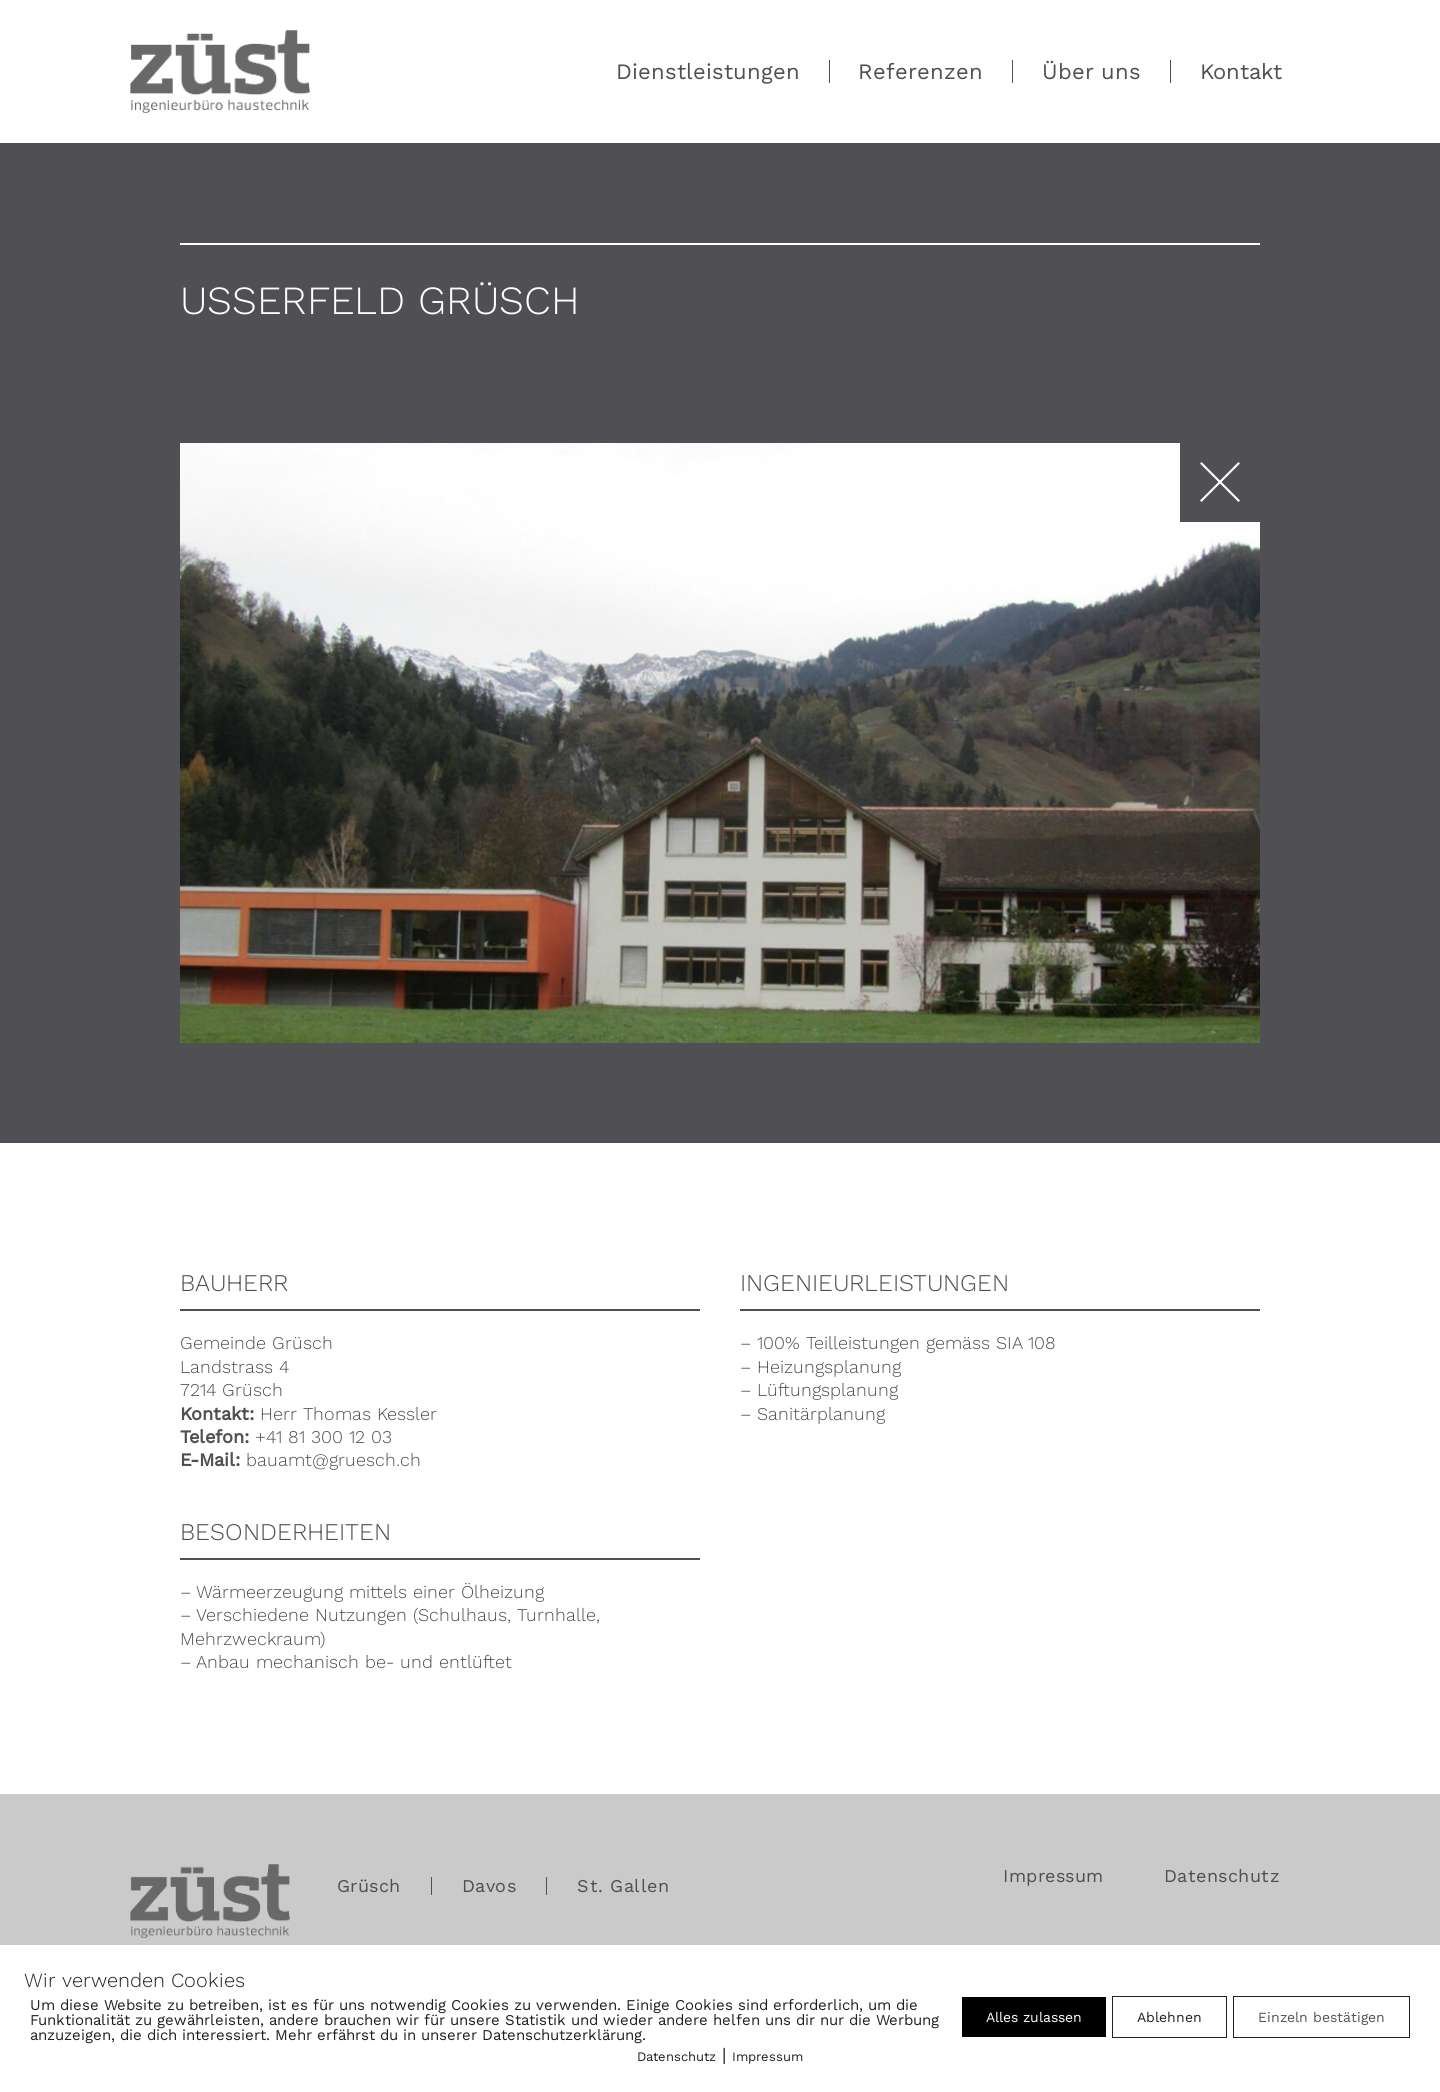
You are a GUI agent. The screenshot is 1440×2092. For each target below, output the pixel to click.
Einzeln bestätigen (1321, 2017)
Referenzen (920, 71)
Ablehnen (1169, 2017)
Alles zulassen (1034, 2017)
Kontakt (1241, 71)
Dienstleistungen (708, 71)
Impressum (1053, 1876)
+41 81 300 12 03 (323, 1436)
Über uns (1091, 71)
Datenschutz (1222, 1875)
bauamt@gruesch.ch (333, 1459)
